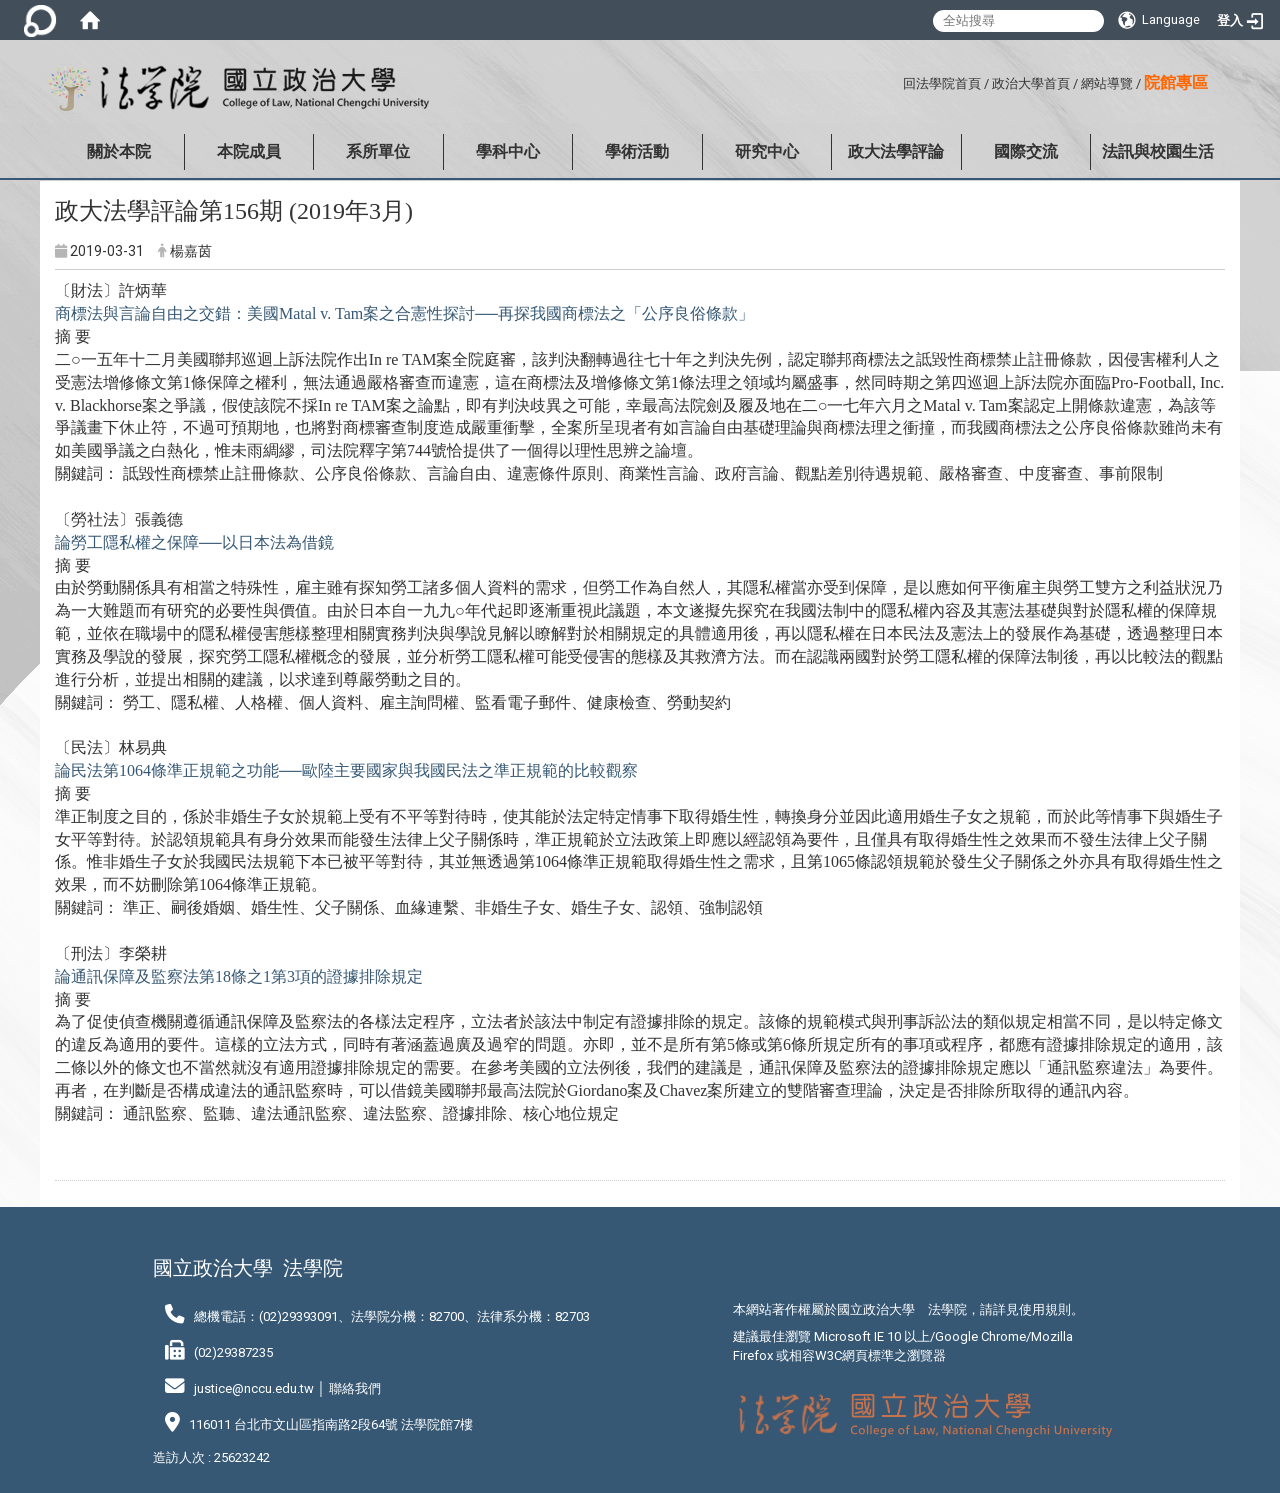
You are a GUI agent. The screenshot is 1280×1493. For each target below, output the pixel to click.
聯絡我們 (355, 1388)
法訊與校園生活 (1158, 151)
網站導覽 (1107, 83)
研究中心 (767, 151)
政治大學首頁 (1031, 83)
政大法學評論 (896, 151)
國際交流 (1026, 151)
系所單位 (378, 151)
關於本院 (119, 151)
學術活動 (637, 151)
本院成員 (249, 151)
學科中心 (508, 151)
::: (895, 80)
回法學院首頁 (942, 83)
